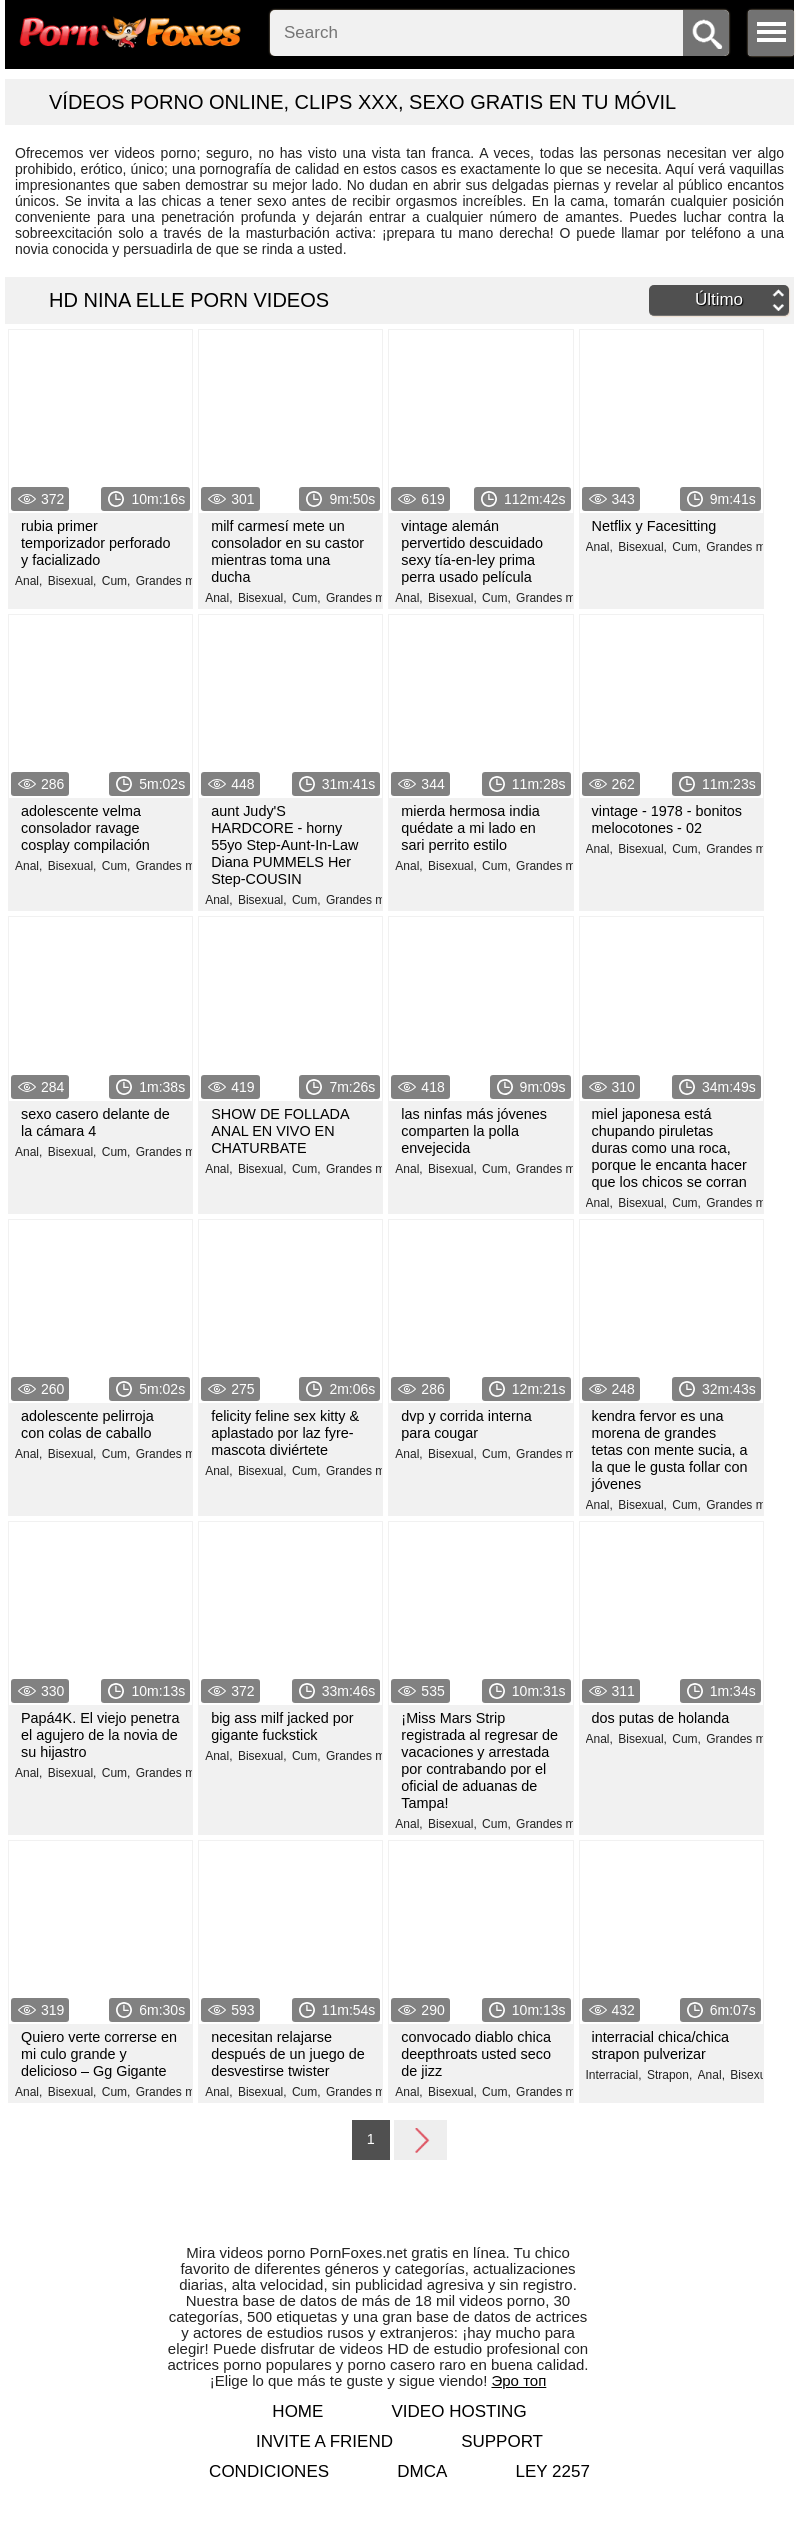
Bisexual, (72, 581)
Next (421, 2139)
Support (502, 2441)
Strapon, (669, 2075)
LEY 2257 (552, 2471)
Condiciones (269, 2471)
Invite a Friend (324, 2441)
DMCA (422, 2471)
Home (297, 2411)
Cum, (116, 581)
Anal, (28, 581)
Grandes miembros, (188, 581)
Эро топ (519, 2380)
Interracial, (614, 2075)
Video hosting (459, 2411)
